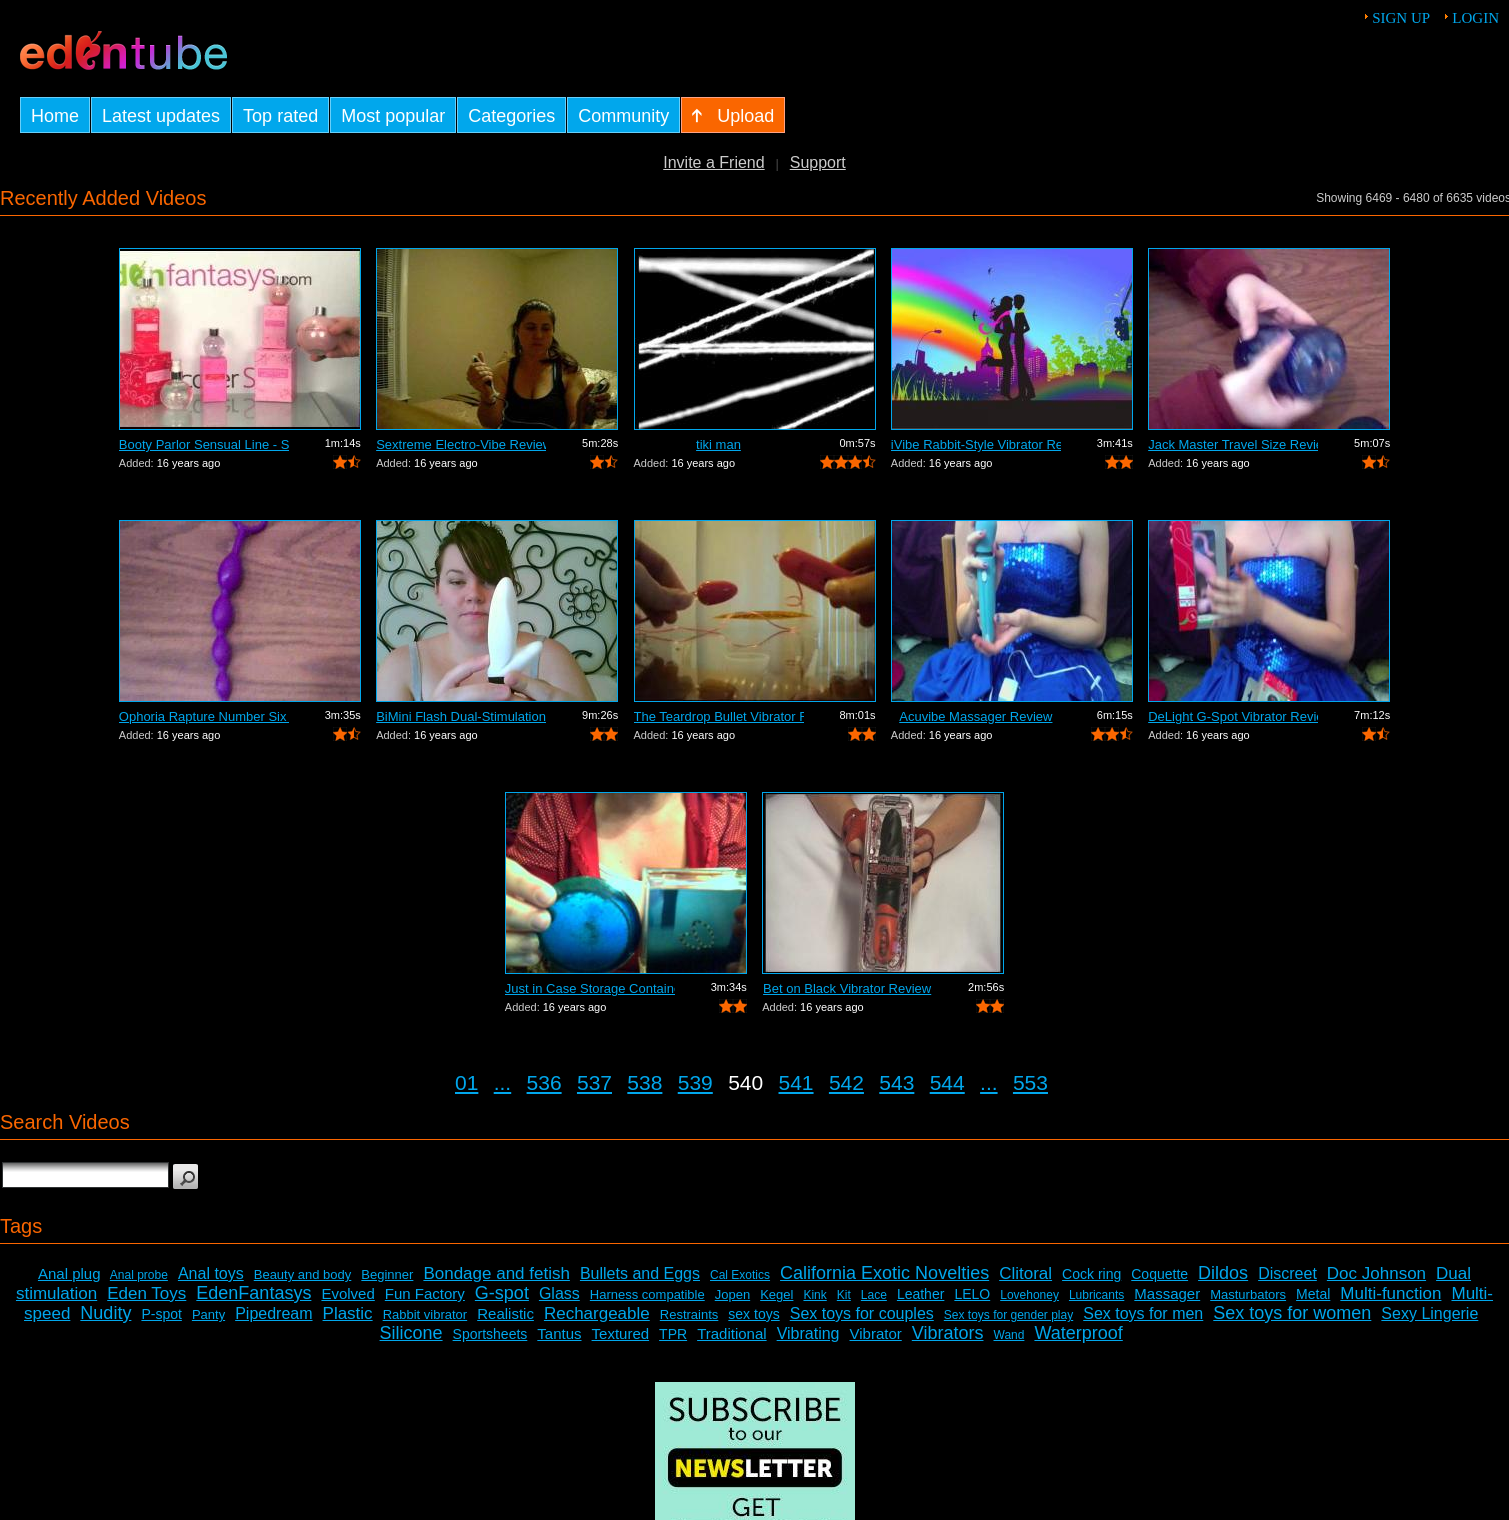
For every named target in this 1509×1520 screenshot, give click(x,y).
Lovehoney (1029, 1295)
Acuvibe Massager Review (975, 716)
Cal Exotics (740, 1275)
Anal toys (211, 1273)
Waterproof (1078, 1333)
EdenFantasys (253, 1293)
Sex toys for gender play (1008, 1315)
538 (644, 1082)
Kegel (776, 1294)
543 (896, 1082)
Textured (621, 1333)
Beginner (387, 1274)
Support (818, 162)
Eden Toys (146, 1293)
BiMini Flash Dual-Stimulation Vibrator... (461, 716)
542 (846, 1082)
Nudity (105, 1313)
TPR (673, 1334)
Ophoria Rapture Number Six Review (204, 716)
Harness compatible (647, 1294)
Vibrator (876, 1333)
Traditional (731, 1333)
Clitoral (1025, 1273)
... (503, 1082)
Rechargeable (597, 1313)
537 (594, 1082)
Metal (1313, 1294)
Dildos (1223, 1273)
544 (947, 1082)
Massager (1167, 1293)
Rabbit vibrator (425, 1314)
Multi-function (1390, 1293)
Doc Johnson (1376, 1273)
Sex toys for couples (862, 1313)
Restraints (689, 1314)
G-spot (502, 1293)
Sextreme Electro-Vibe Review (461, 444)
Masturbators (1248, 1294)
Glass (559, 1293)
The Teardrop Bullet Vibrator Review (719, 716)
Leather (920, 1294)
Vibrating (808, 1333)
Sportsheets (490, 1334)
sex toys (753, 1314)
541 (796, 1082)
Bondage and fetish (496, 1273)
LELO (972, 1294)
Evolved (347, 1293)
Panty (208, 1314)
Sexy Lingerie (1429, 1313)
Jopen (732, 1294)
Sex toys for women (1292, 1313)
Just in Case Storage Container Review (590, 988)
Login (1475, 18)
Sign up (1401, 18)
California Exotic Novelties (884, 1273)
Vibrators (948, 1333)
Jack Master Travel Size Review (1233, 444)
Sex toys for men (1143, 1313)
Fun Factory (425, 1293)
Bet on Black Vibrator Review (847, 988)
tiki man (718, 444)
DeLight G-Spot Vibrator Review (1233, 716)
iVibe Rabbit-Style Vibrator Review (976, 444)
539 (695, 1082)
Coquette (1159, 1274)
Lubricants (1096, 1295)
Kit (844, 1295)
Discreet (1287, 1273)
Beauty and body (303, 1274)
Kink (814, 1295)
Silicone (411, 1333)
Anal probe (139, 1275)
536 (544, 1082)
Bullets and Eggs (640, 1273)
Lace (874, 1295)
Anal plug (69, 1273)
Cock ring (1091, 1274)
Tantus (559, 1333)
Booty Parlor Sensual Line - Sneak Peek (204, 444)
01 (466, 1082)
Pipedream (273, 1313)
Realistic (505, 1313)
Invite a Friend (713, 162)
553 (1030, 1082)
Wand (1009, 1335)
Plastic (348, 1313)
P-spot (161, 1314)
